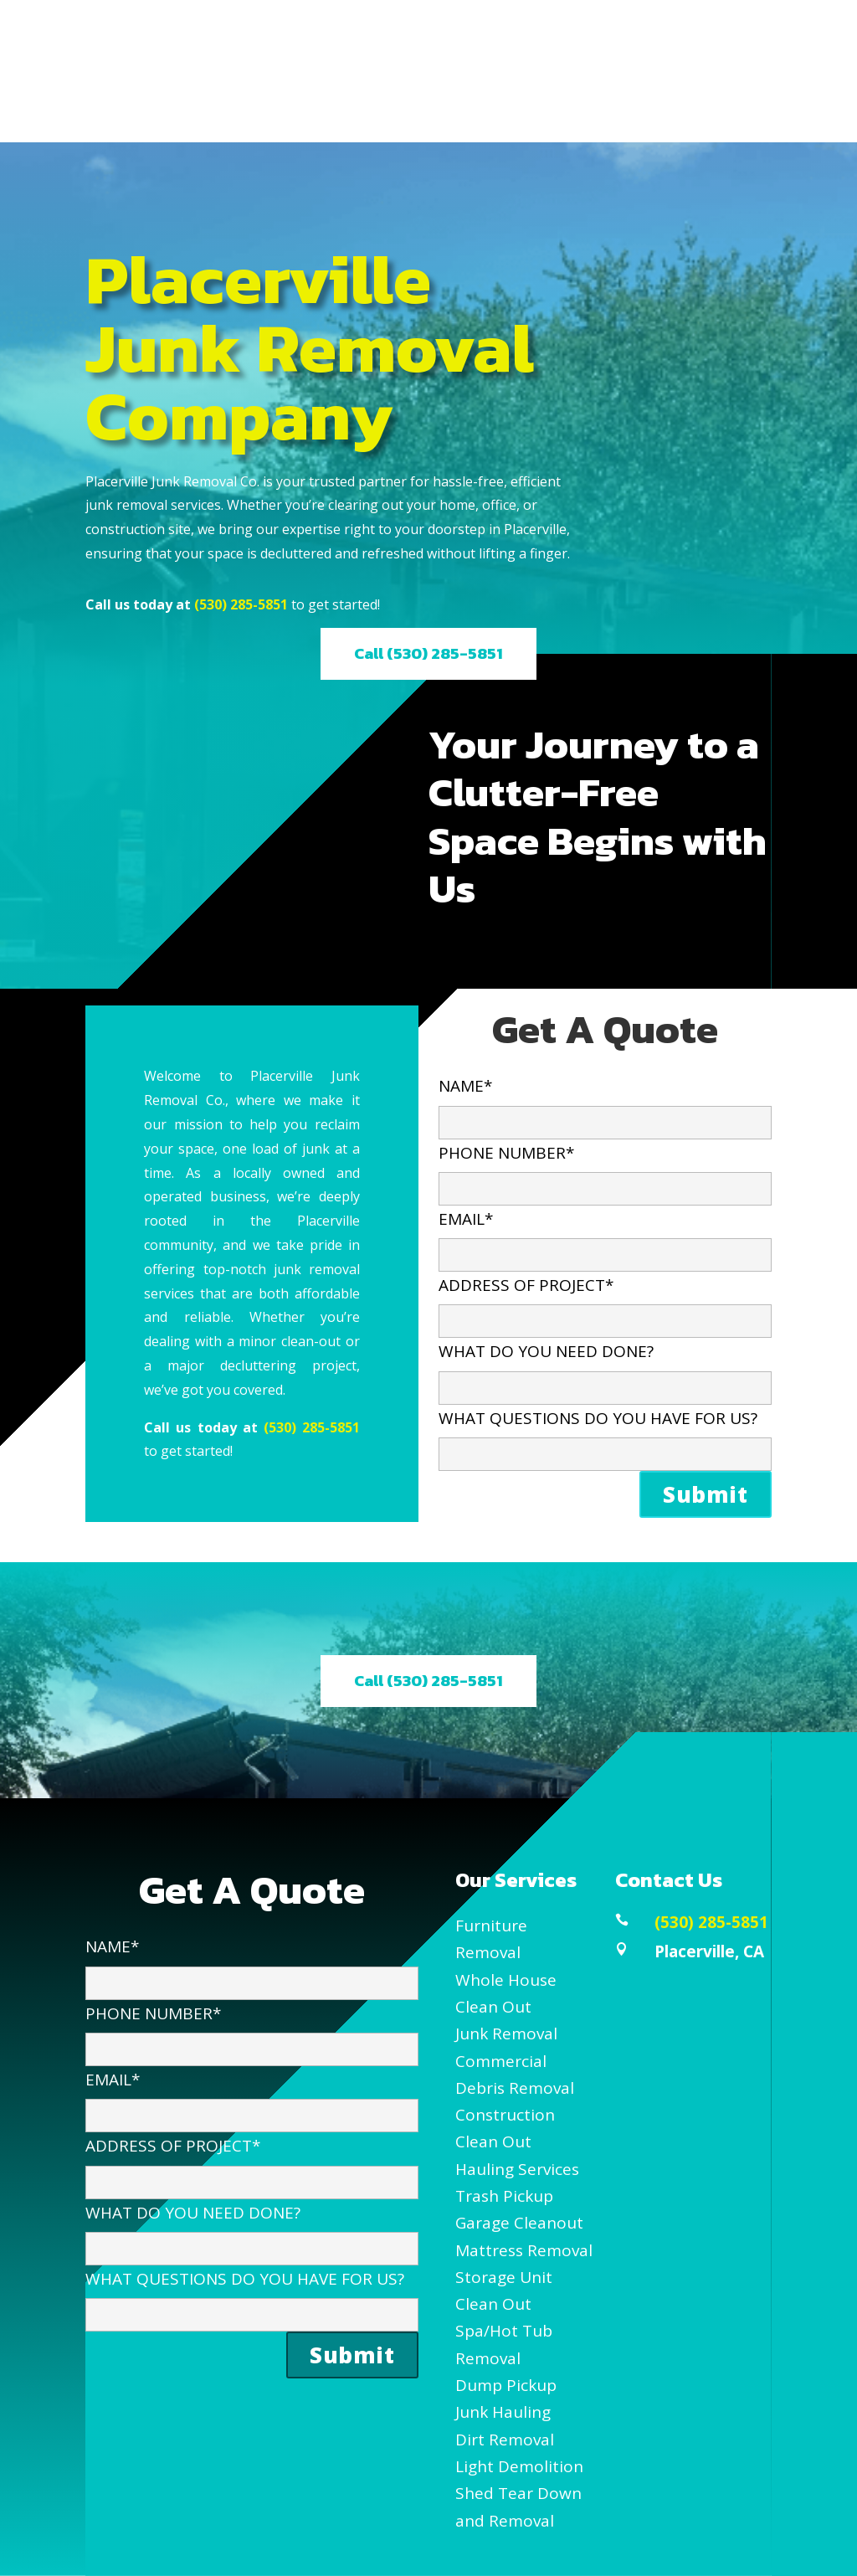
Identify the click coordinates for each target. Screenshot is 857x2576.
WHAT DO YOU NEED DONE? (605, 1368)
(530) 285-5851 (241, 604)
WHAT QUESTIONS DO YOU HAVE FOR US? (605, 1435)
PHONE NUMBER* (605, 1170)
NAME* (605, 1103)
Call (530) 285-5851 (428, 653)
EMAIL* (605, 1236)
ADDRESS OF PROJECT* (605, 1302)
